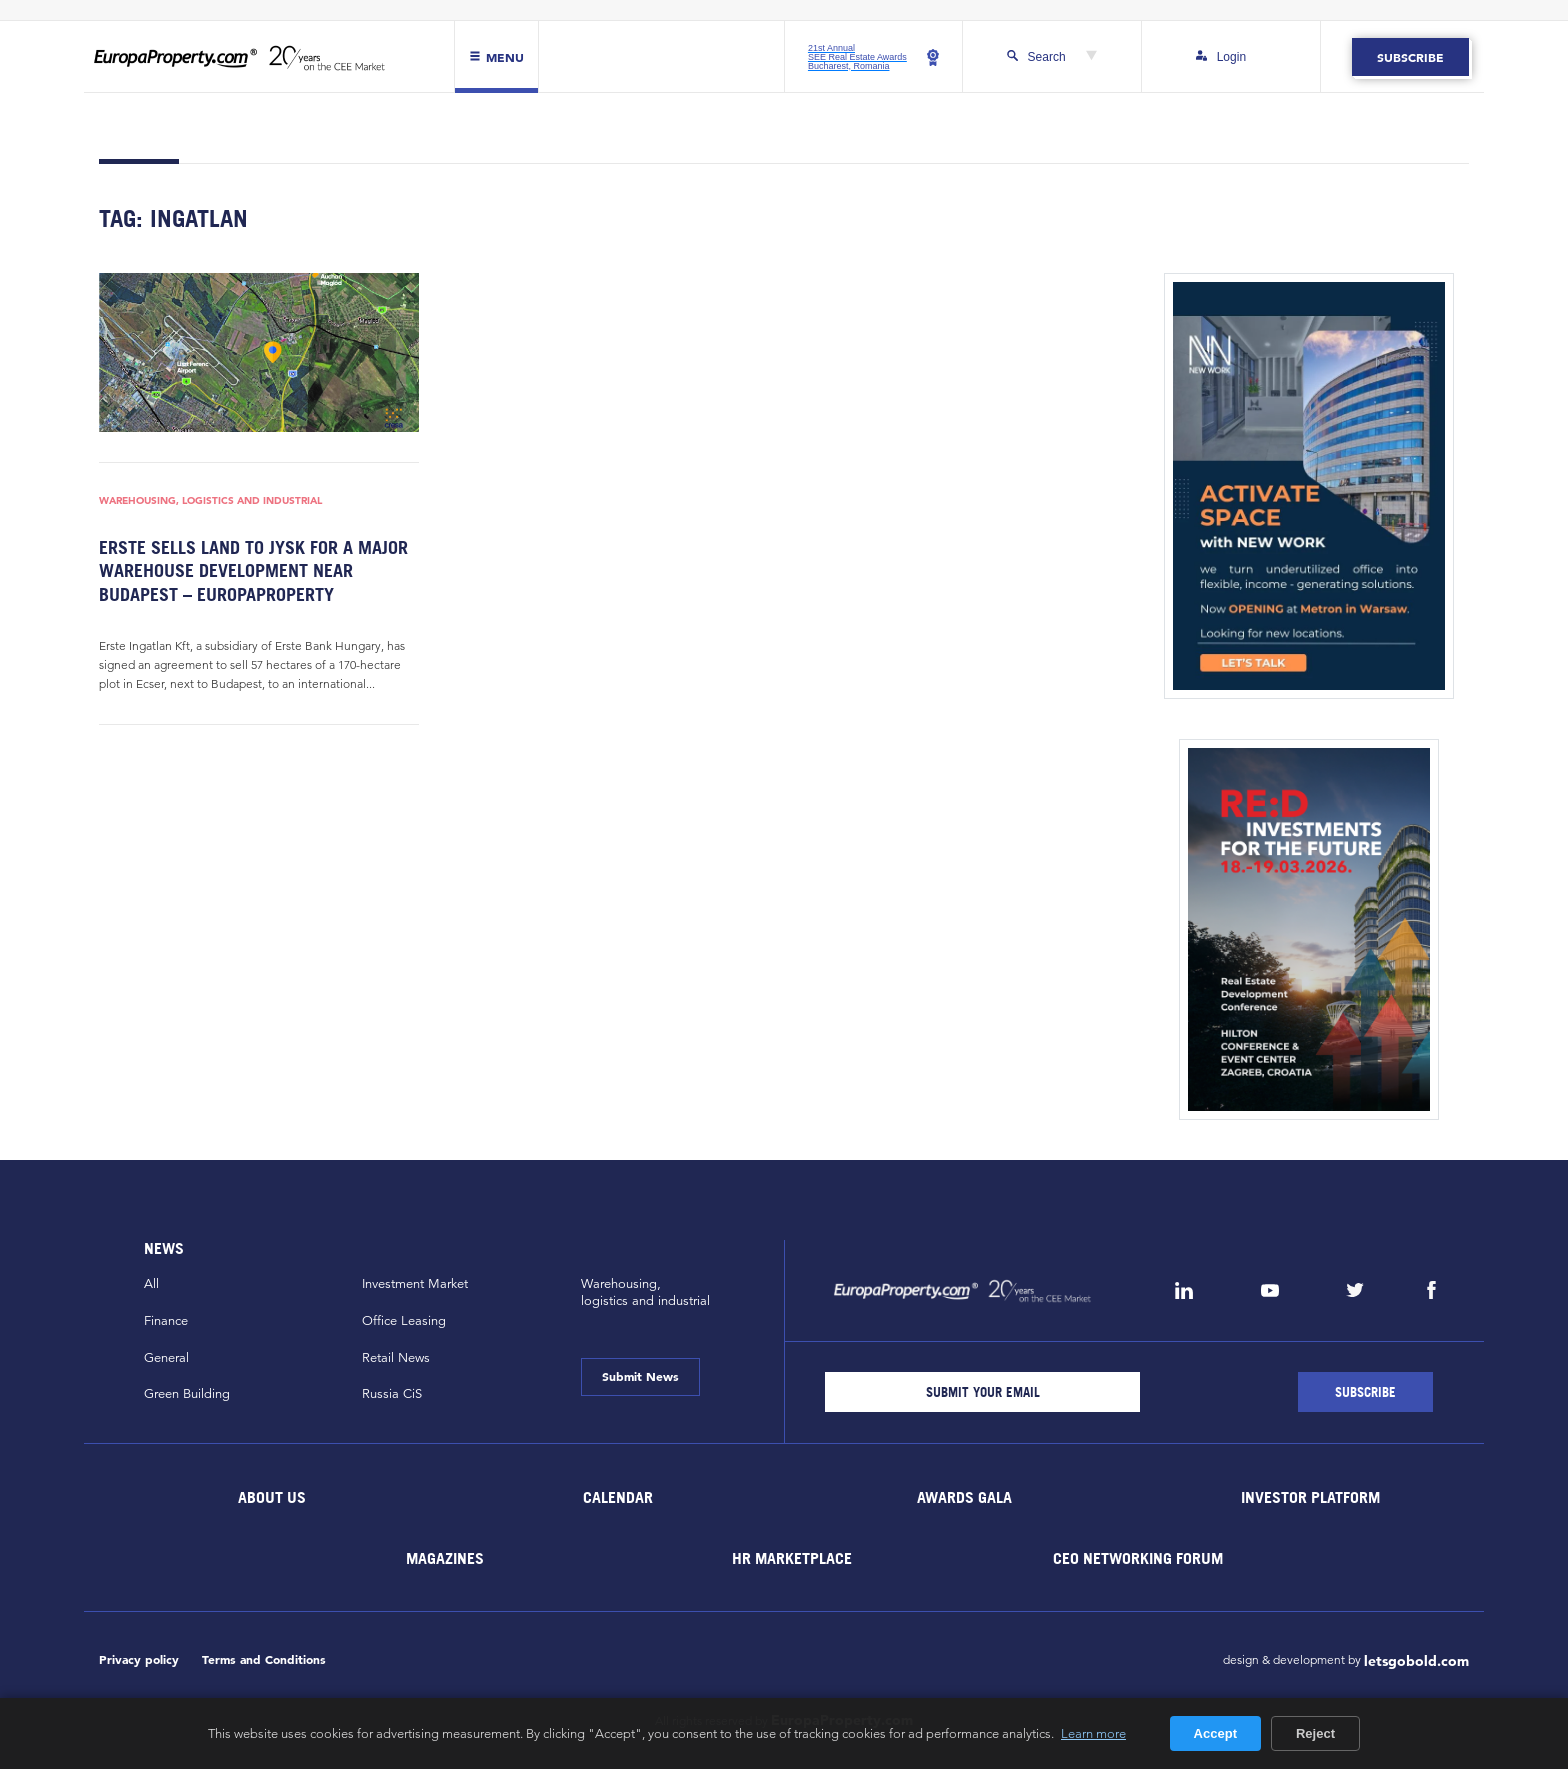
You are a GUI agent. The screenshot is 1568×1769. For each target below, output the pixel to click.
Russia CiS (392, 1394)
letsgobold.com (1416, 1661)
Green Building (187, 1394)
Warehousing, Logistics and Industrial (210, 500)
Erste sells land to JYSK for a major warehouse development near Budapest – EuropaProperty (253, 571)
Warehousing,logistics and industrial (645, 1292)
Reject (1315, 1733)
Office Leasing (404, 1321)
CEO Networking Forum (1138, 1558)
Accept (1215, 1733)
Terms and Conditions (264, 1659)
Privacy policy (139, 1659)
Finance (166, 1321)
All (151, 1284)
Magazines (445, 1558)
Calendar (618, 1497)
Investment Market (415, 1284)
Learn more (1093, 1733)
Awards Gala (964, 1497)
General (166, 1358)
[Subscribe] (1365, 1392)
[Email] (982, 1392)
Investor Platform (1310, 1497)
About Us (272, 1497)
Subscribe (1410, 57)
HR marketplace (792, 1558)
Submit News (640, 1376)
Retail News (396, 1358)
